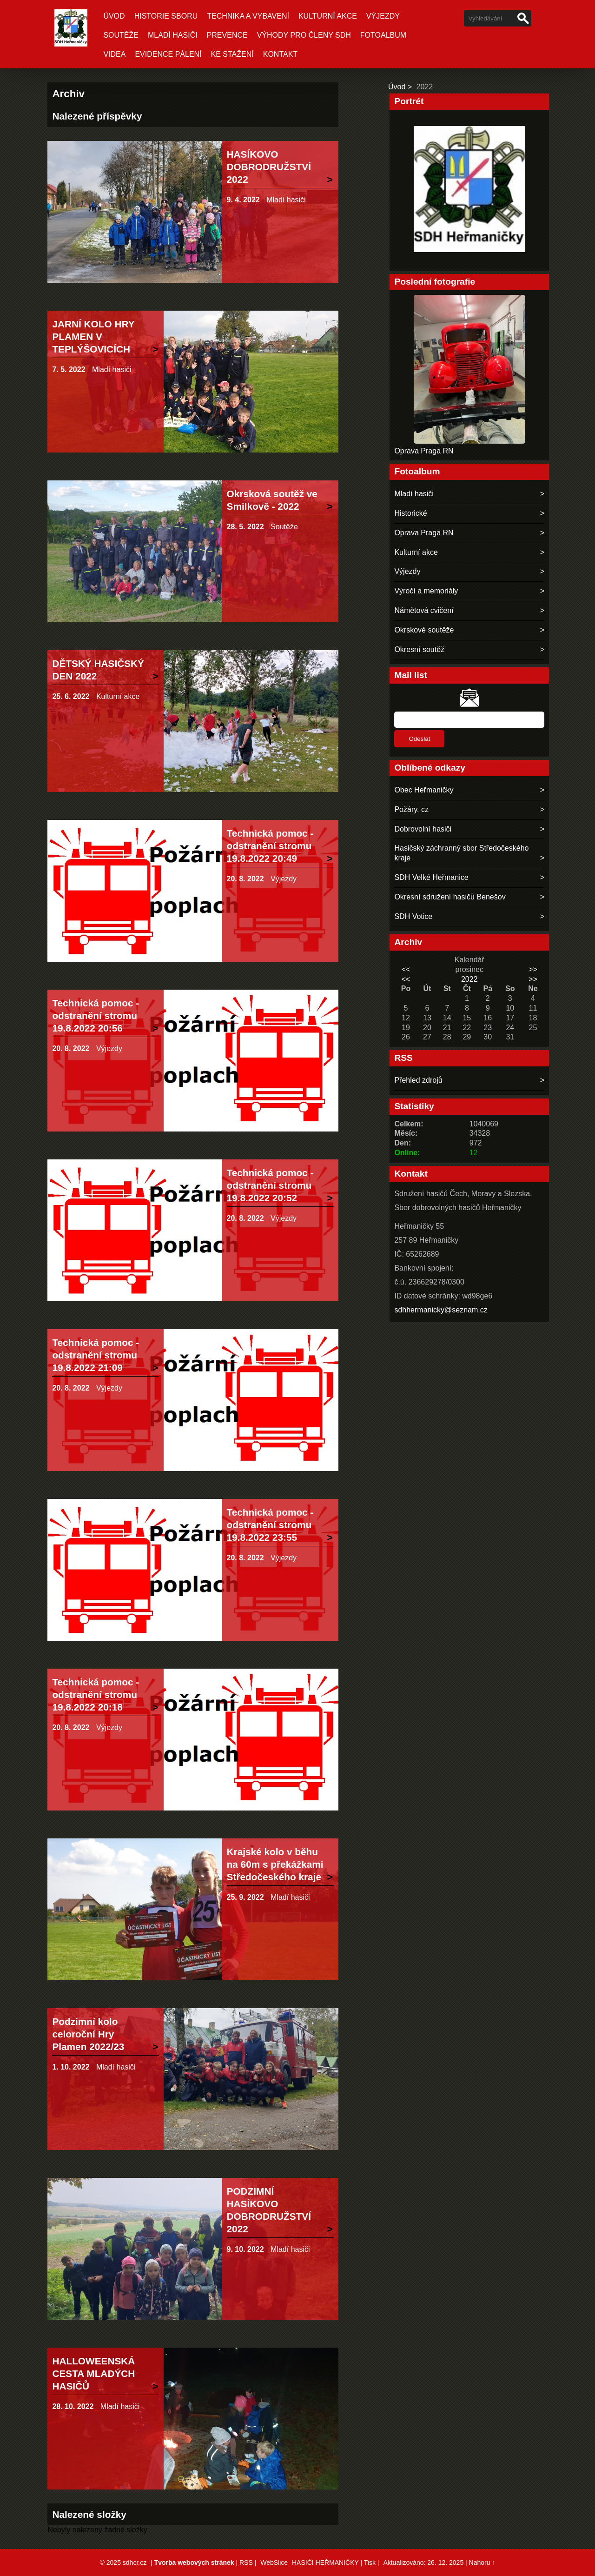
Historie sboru (166, 16)
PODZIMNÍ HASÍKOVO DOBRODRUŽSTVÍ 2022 (269, 2210)
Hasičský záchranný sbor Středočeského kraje (461, 853)
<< (406, 969)
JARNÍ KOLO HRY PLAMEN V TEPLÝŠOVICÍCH (93, 336)
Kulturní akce (327, 16)
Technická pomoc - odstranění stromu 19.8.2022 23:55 (270, 1525)
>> (533, 969)
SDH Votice (413, 916)
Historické (410, 513)
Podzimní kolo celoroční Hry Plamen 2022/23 (88, 2034)
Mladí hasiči (173, 35)
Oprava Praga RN (423, 451)
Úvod (114, 16)
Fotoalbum (383, 35)
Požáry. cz (411, 809)
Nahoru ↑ (482, 2562)
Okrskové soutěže (424, 630)
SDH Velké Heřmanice (431, 877)
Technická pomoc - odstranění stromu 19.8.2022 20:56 (95, 1015)
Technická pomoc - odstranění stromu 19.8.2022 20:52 (270, 1185)
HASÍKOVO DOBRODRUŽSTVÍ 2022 (269, 167)
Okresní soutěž (419, 649)
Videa (114, 54)
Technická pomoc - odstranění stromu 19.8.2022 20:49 (270, 846)
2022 (469, 979)
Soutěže (121, 35)
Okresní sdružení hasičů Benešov (449, 897)
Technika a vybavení (248, 16)
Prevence (227, 35)
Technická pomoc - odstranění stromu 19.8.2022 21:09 (95, 1355)
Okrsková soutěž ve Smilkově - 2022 (272, 500)
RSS (246, 2562)
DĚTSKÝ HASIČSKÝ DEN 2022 (98, 669)
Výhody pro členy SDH (304, 35)
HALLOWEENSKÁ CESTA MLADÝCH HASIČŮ (93, 2373)
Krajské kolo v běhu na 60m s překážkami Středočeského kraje (275, 1864)
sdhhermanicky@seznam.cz (440, 1310)
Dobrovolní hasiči (422, 829)
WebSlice (274, 2562)
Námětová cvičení (423, 610)
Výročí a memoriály (426, 591)
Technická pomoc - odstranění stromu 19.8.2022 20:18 (95, 1694)
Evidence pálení (168, 54)
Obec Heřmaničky (423, 790)
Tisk (370, 2562)
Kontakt (280, 54)
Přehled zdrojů (418, 1080)
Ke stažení (232, 54)
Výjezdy (383, 16)
